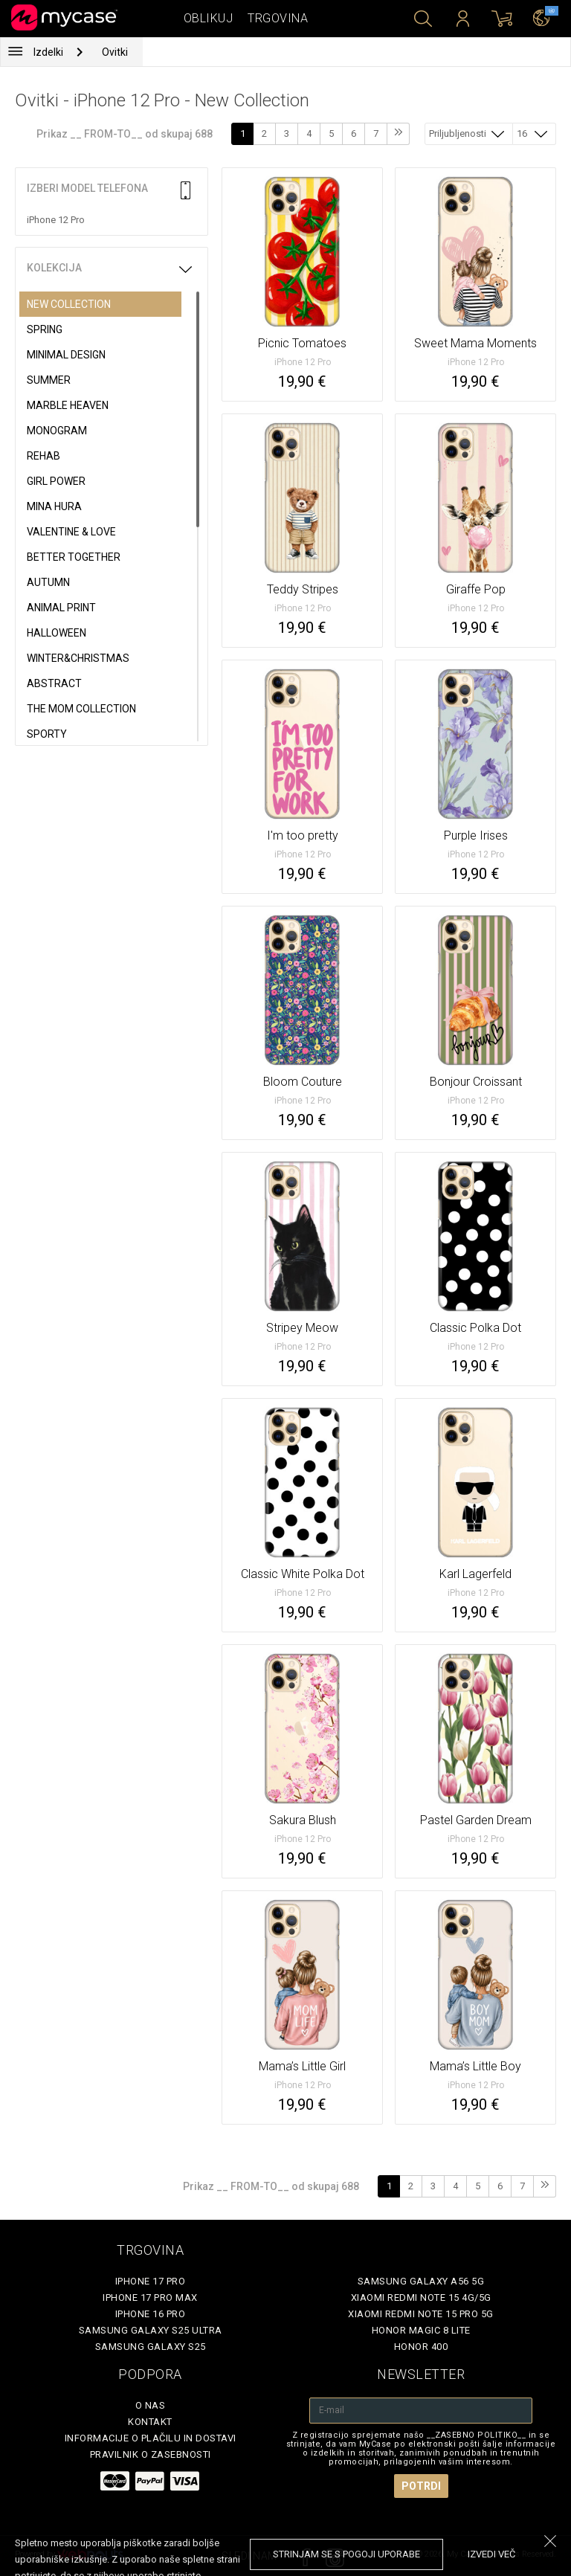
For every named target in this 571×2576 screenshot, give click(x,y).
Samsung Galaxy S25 (150, 2346)
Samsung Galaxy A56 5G (421, 2281)
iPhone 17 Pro (150, 2281)
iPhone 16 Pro (150, 2313)
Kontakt (150, 2421)
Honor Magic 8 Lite (421, 2330)
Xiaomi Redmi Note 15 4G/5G (421, 2297)
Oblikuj (208, 18)
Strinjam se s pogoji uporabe (346, 2554)
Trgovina (278, 18)
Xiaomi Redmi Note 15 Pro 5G (421, 2313)
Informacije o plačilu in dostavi (150, 2438)
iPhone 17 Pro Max (150, 2297)
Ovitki (115, 52)
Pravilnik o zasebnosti (150, 2454)
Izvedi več (491, 2554)
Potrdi (421, 2486)
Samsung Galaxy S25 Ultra (150, 2330)
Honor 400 (421, 2346)
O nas (150, 2405)
